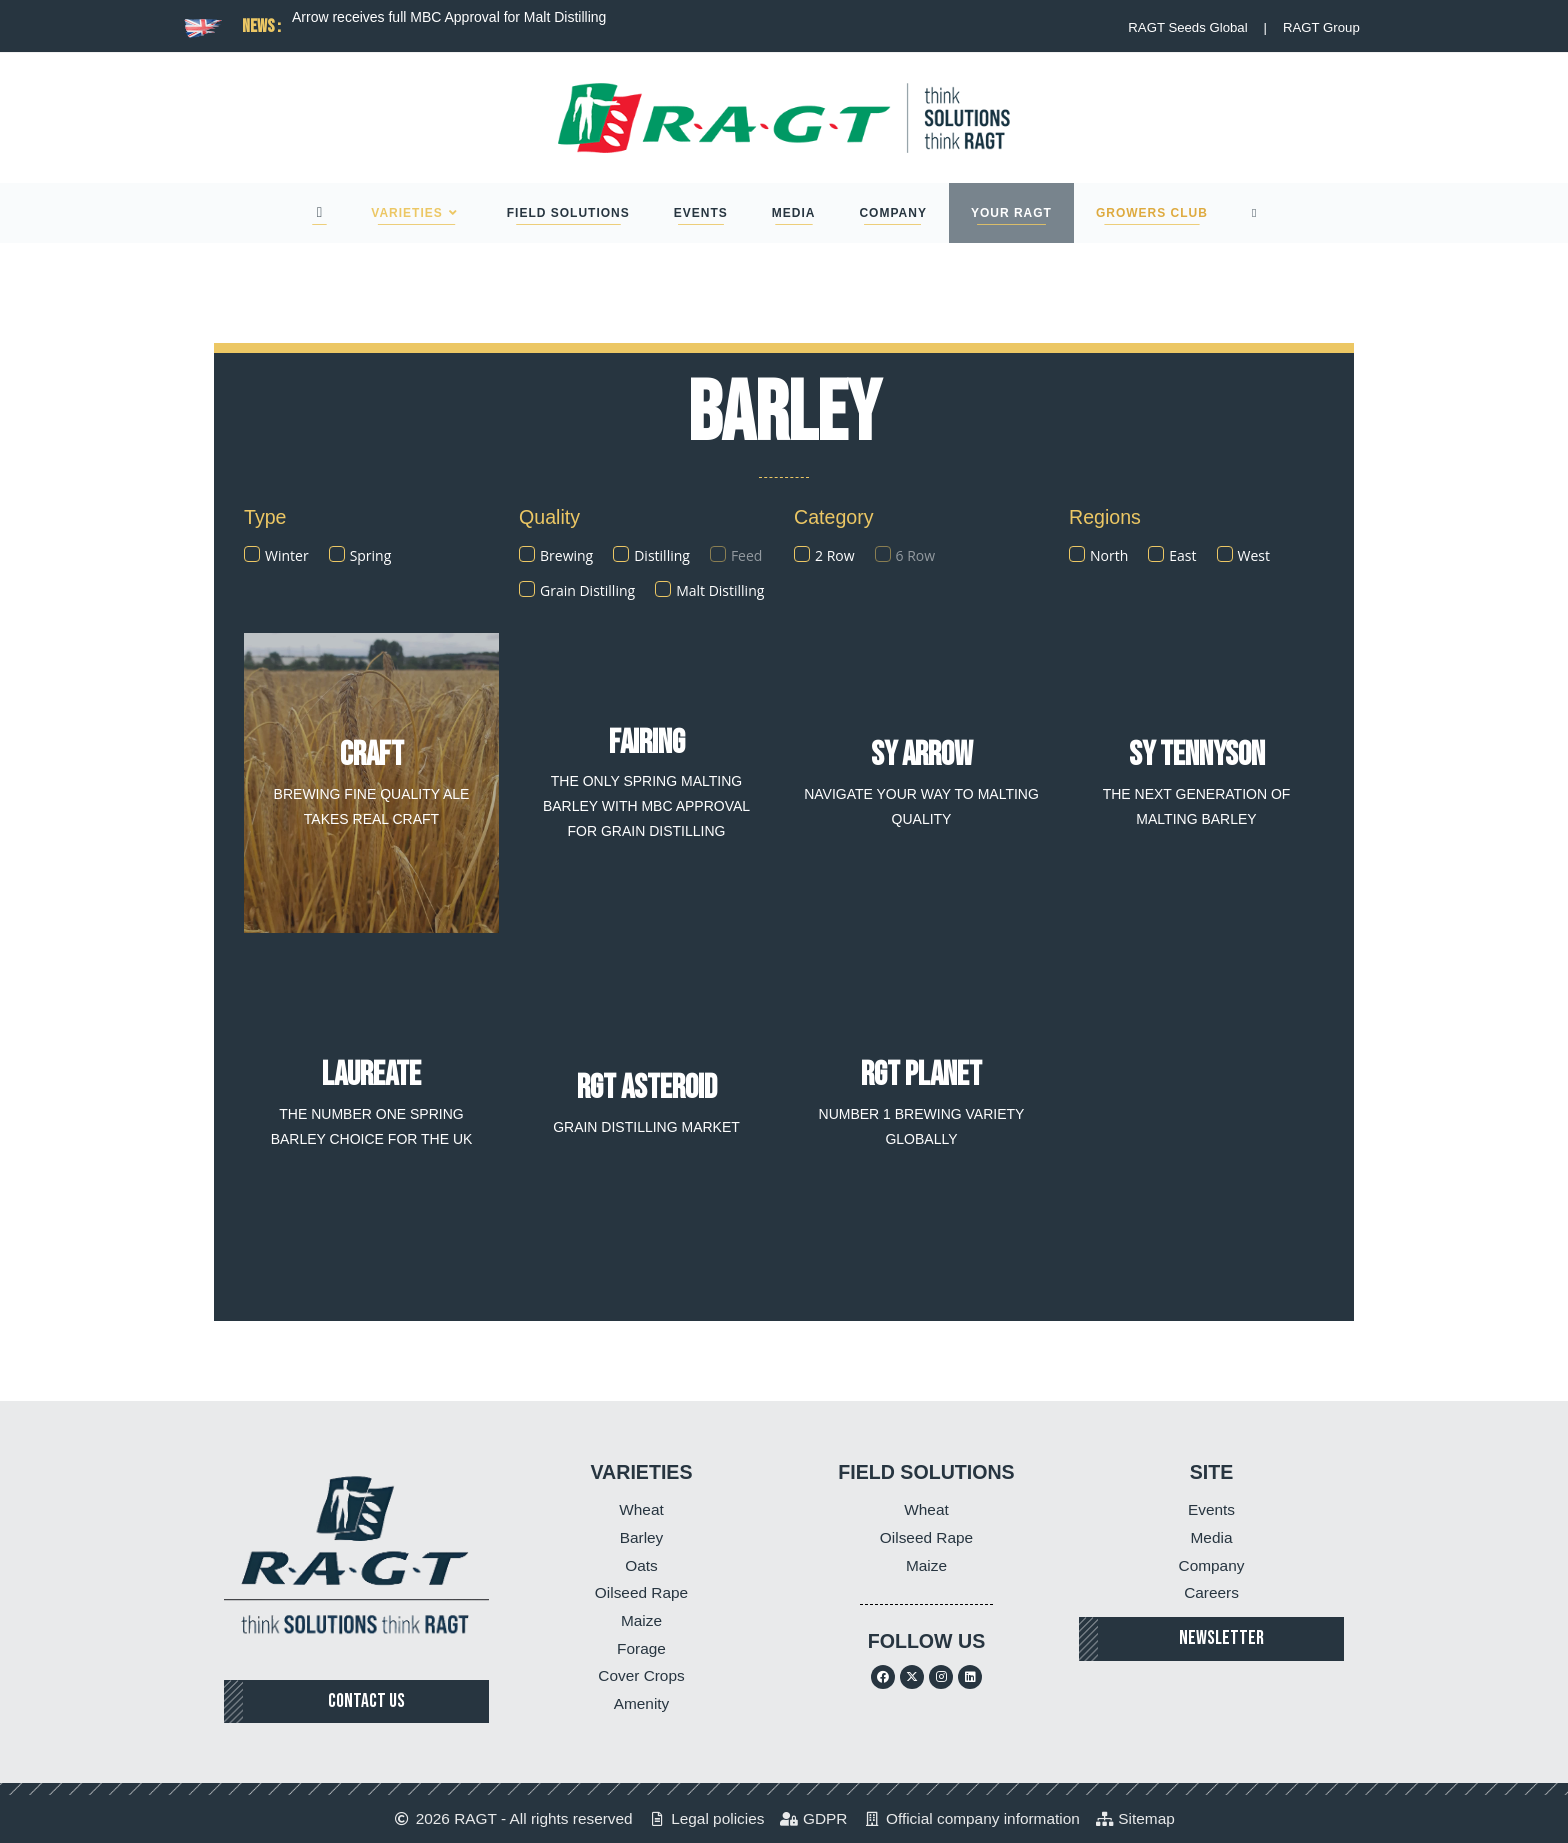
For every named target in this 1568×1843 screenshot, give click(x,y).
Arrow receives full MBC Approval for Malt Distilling (449, 17)
